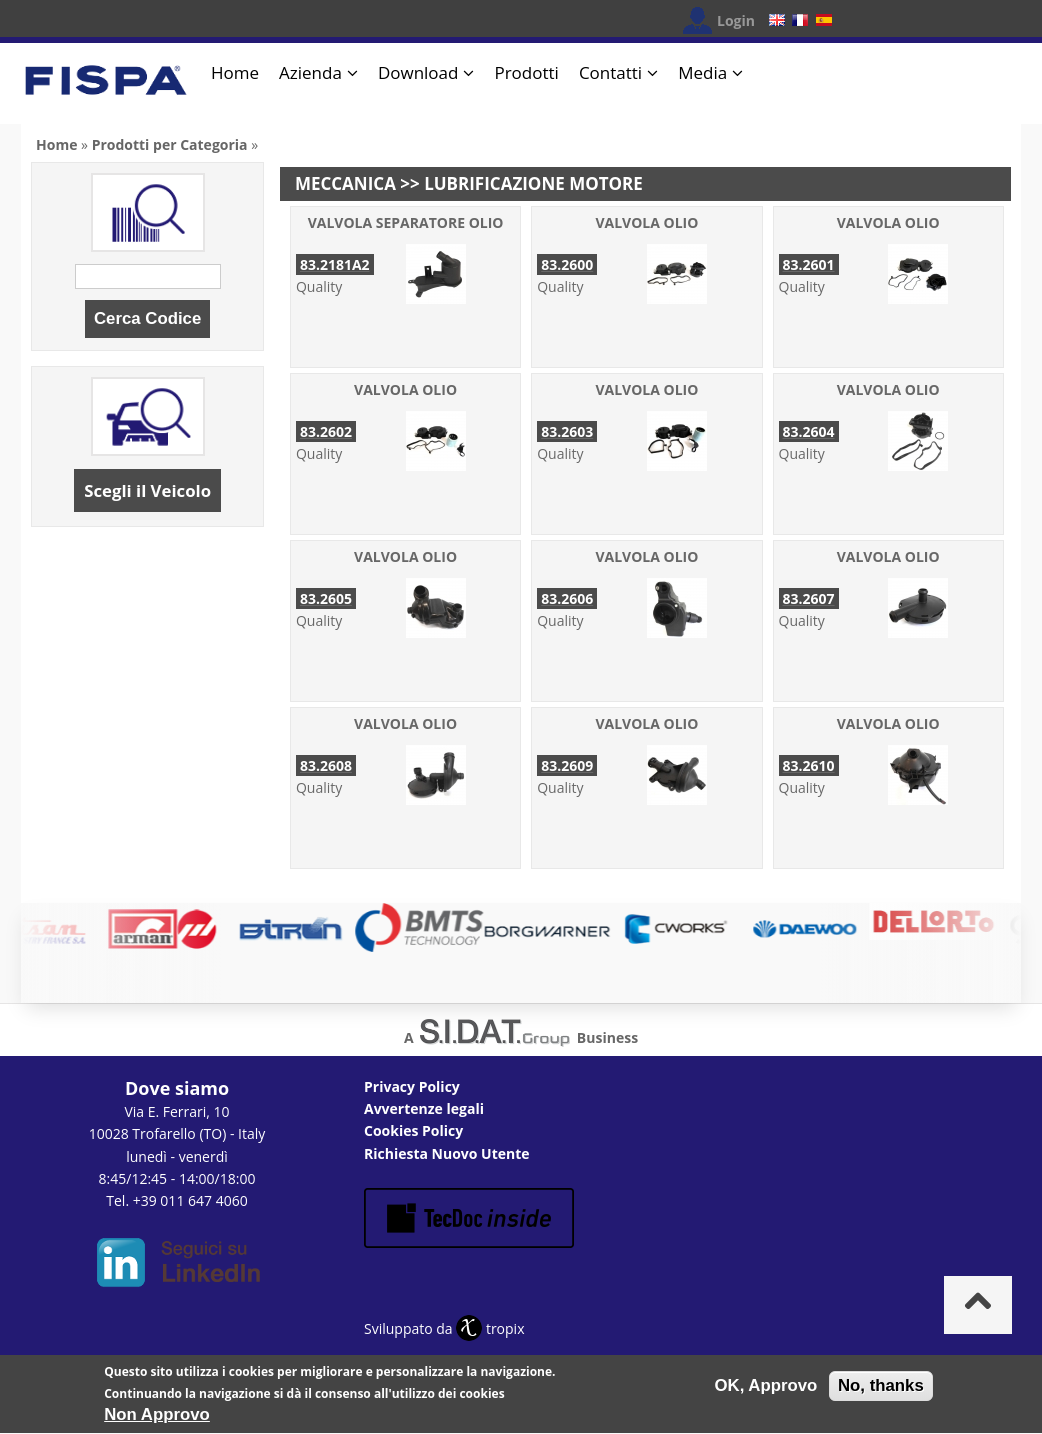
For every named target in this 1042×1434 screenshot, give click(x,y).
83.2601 (809, 264)
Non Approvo (157, 1421)
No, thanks (881, 1392)
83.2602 (326, 431)
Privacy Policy (412, 1086)
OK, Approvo (766, 1392)
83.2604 (809, 431)
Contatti (610, 72)
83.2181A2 (335, 264)
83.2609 (567, 765)
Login (736, 20)
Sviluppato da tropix (444, 1328)
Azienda (310, 72)
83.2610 (809, 765)
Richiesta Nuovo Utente (447, 1153)
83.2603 (567, 431)
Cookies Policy (413, 1130)
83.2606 (567, 598)
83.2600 (567, 264)
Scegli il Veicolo (147, 490)
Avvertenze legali (424, 1108)
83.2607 (809, 598)
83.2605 (326, 598)
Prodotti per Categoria (170, 144)
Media (702, 72)
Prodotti (526, 72)
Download (418, 72)
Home (235, 72)
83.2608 (326, 765)
